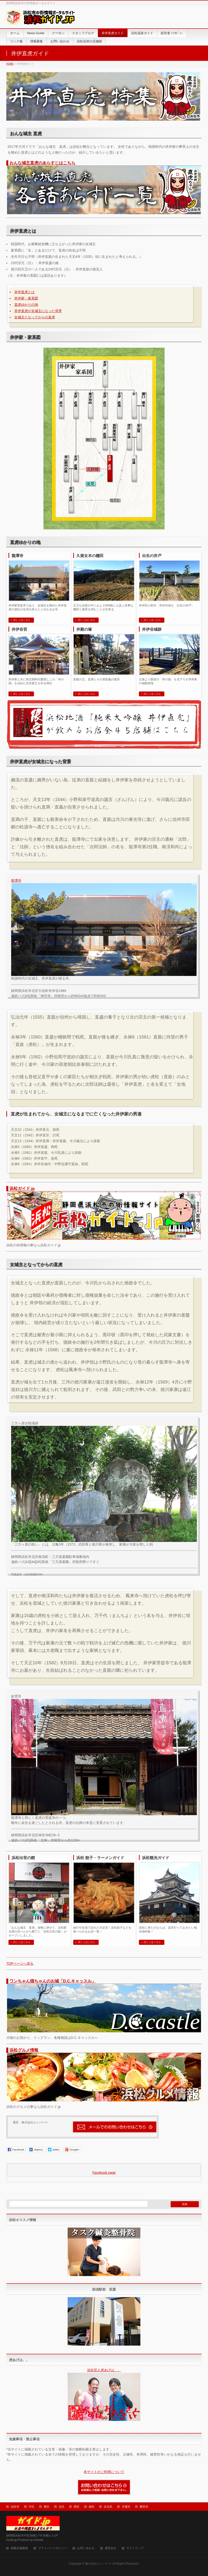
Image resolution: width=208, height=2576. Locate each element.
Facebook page (104, 2173)
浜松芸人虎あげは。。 (104, 2370)
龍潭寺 (17, 556)
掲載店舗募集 (19, 2548)
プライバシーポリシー (52, 2548)
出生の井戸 (151, 556)
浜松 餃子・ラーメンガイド (100, 1858)
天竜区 (126, 2506)
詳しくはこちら (21, 620)
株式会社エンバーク (98, 2563)
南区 (92, 2506)
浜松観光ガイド (155, 1858)
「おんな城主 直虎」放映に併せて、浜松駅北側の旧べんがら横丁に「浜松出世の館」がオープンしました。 (37, 1931)
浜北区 (108, 2506)
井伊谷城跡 (151, 629)
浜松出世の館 (23, 1858)
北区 (61, 2506)
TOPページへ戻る (20, 1963)
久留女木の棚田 (90, 556)
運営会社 (110, 2548)
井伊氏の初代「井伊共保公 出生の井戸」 (166, 605)
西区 (77, 2506)
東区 (46, 2506)
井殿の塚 (84, 629)
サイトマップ (135, 2548)
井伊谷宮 (19, 629)
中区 (31, 2506)
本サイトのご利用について (104, 2472)
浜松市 (15, 2506)
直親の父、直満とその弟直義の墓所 (96, 679)
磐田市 (144, 2506)
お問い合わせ (86, 2548)
